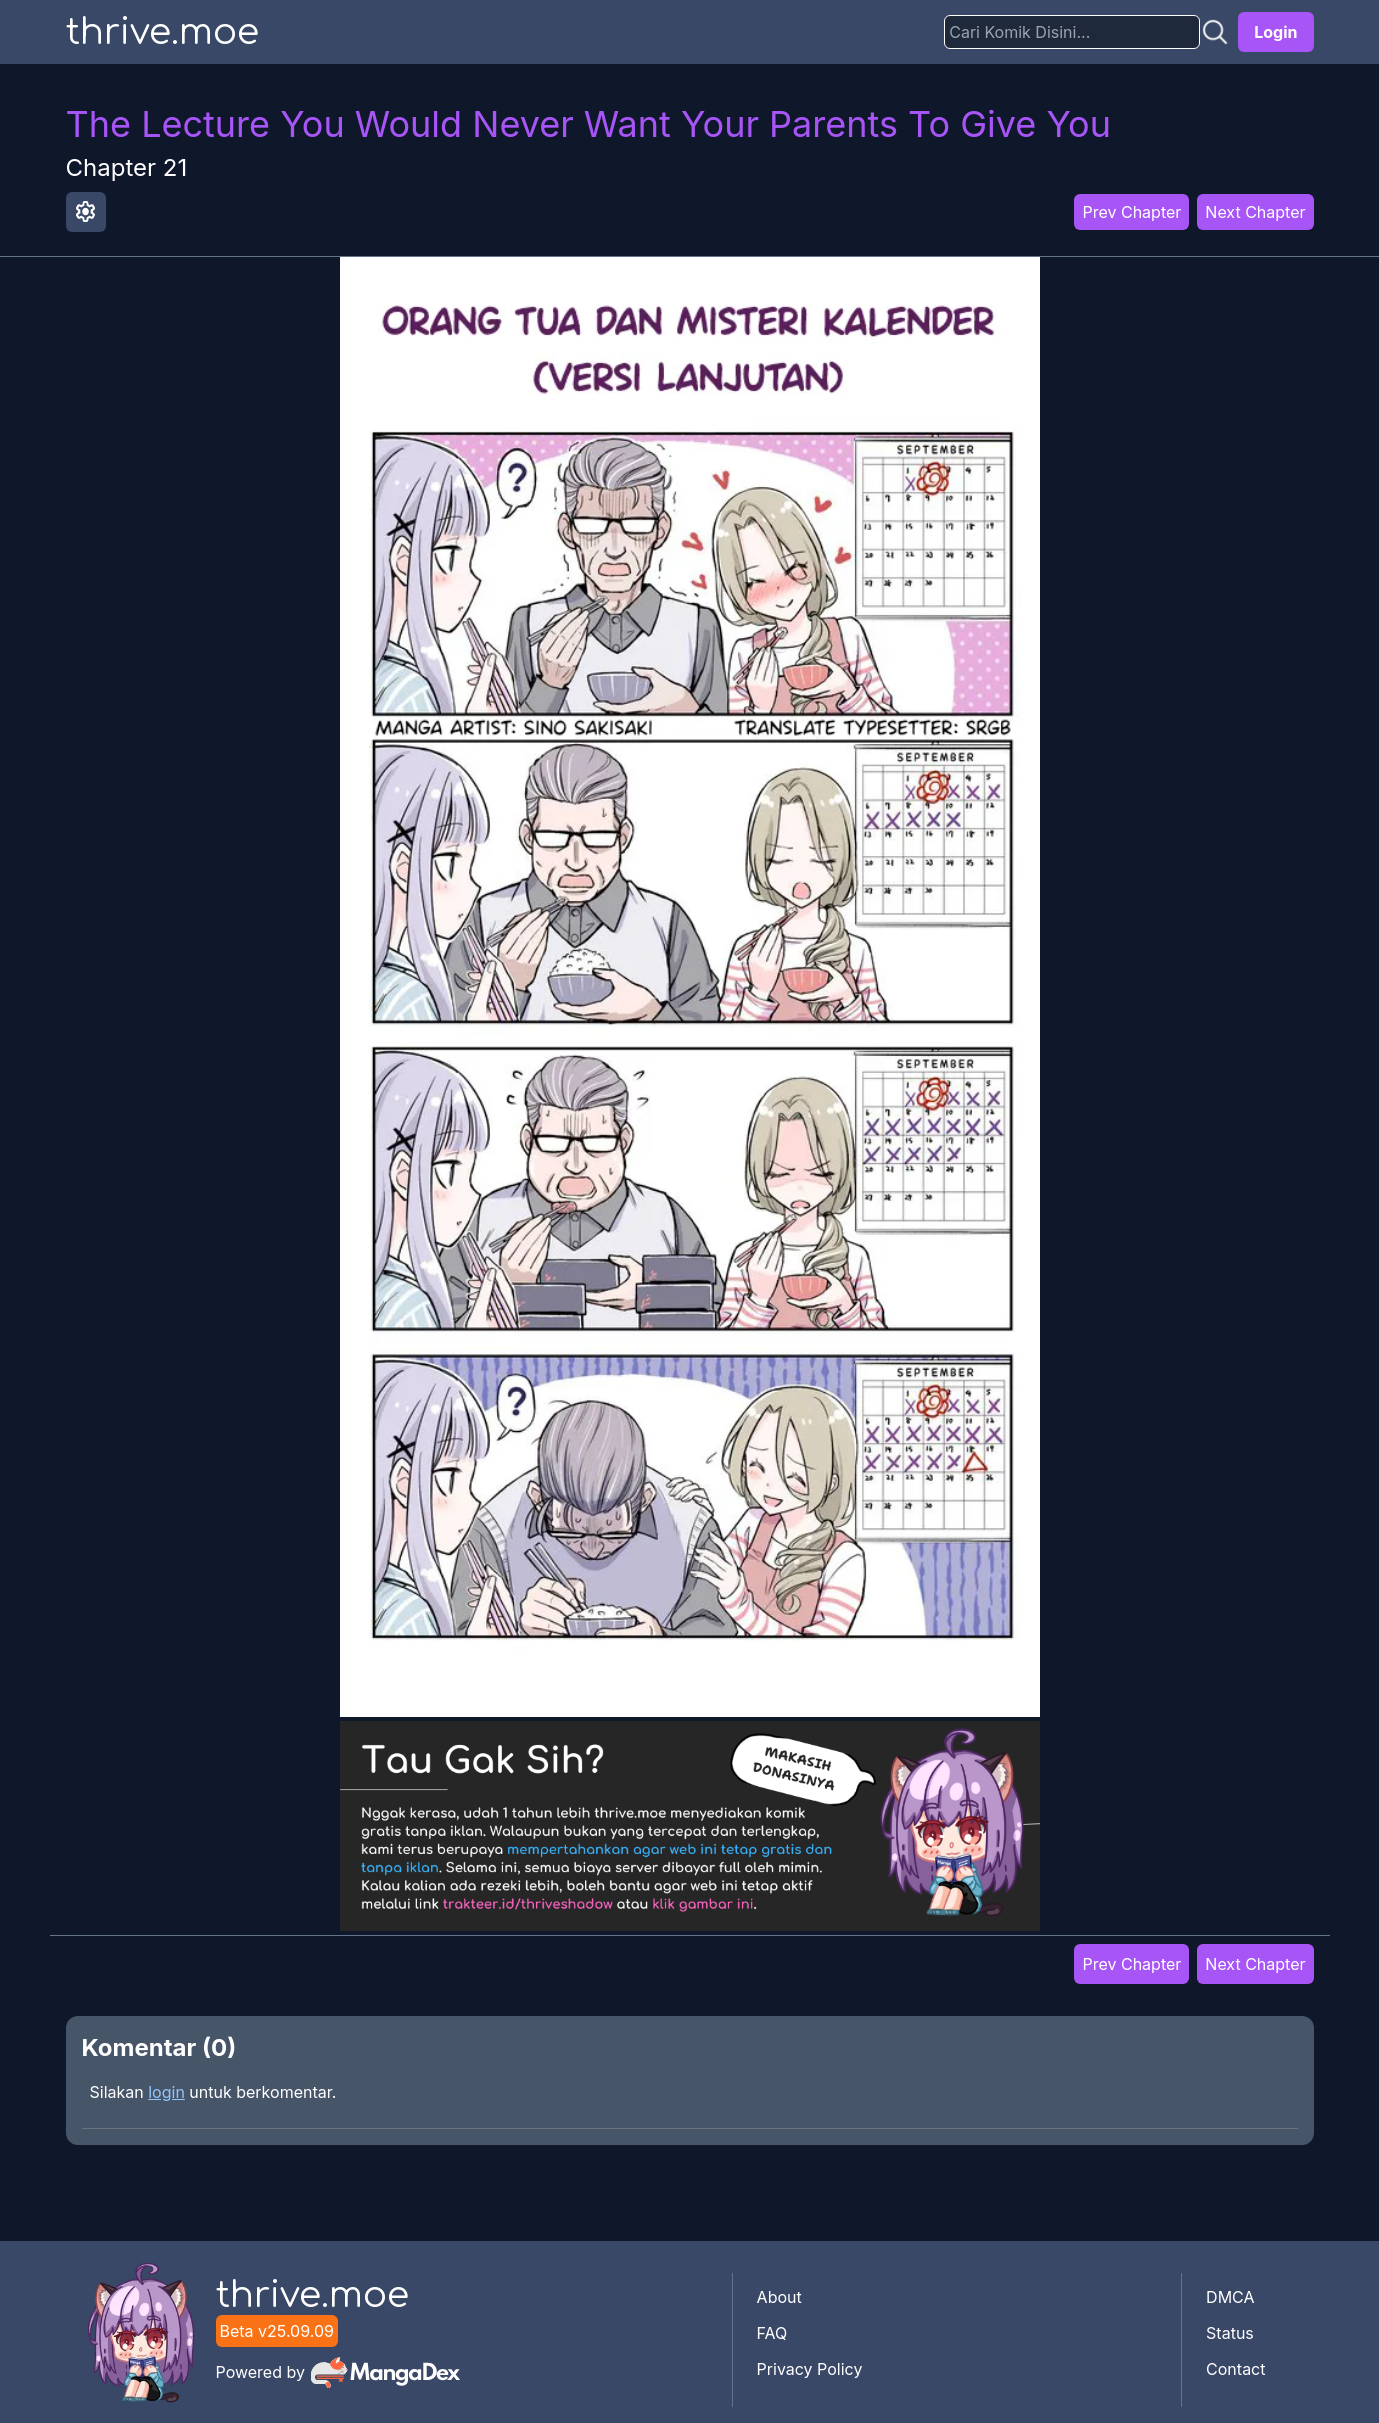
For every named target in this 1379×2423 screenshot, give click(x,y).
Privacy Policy (810, 2369)
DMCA (1230, 2297)
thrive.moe (162, 32)
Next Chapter (1255, 212)
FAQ (772, 2333)
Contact (1235, 2369)
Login (1275, 32)
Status (1230, 2333)
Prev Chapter (1131, 212)
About (779, 2297)
